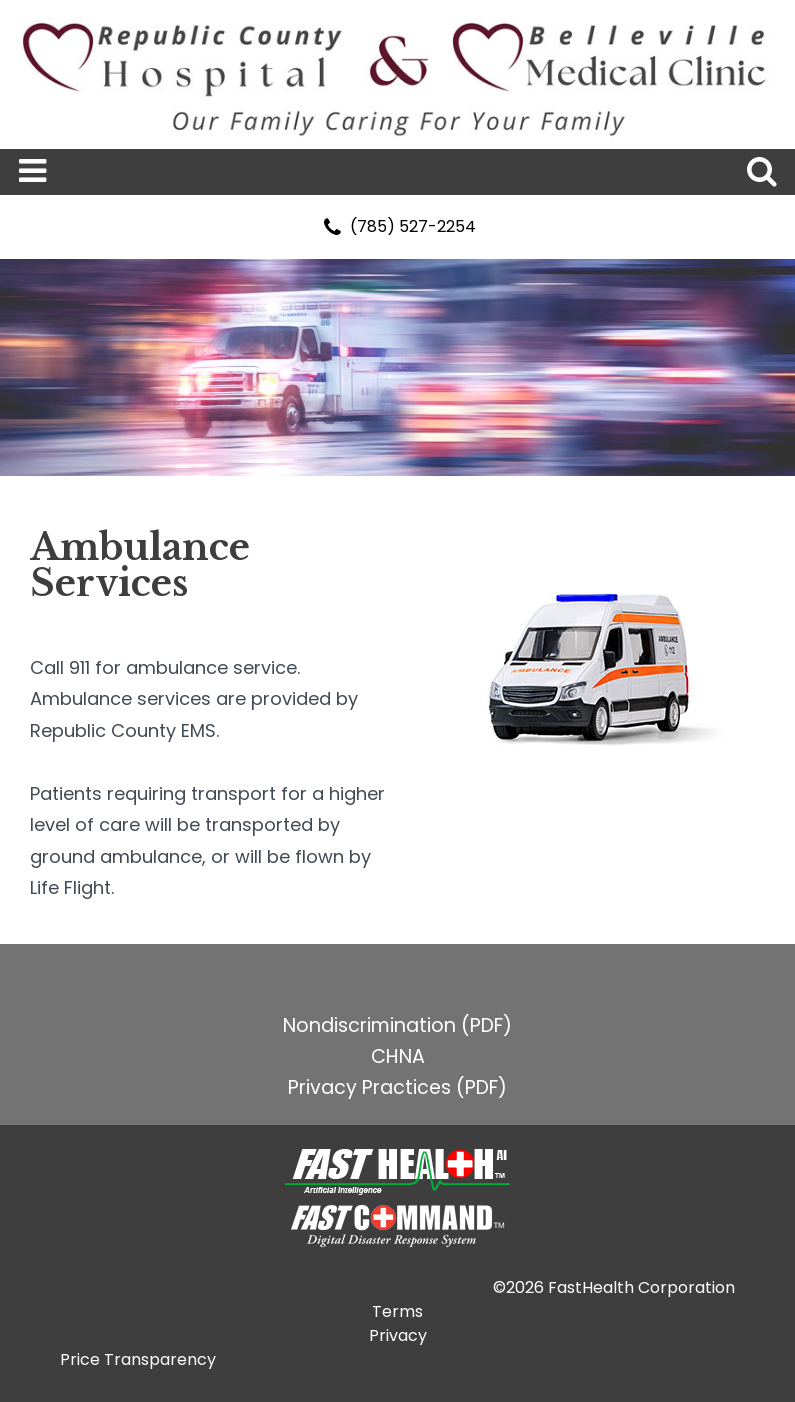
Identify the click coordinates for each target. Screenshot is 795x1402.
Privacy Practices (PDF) (397, 1087)
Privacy (398, 1335)
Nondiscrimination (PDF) (397, 1025)
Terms (397, 1311)
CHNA (398, 1056)
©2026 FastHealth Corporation (614, 1287)
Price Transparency (138, 1359)
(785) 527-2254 (397, 226)
